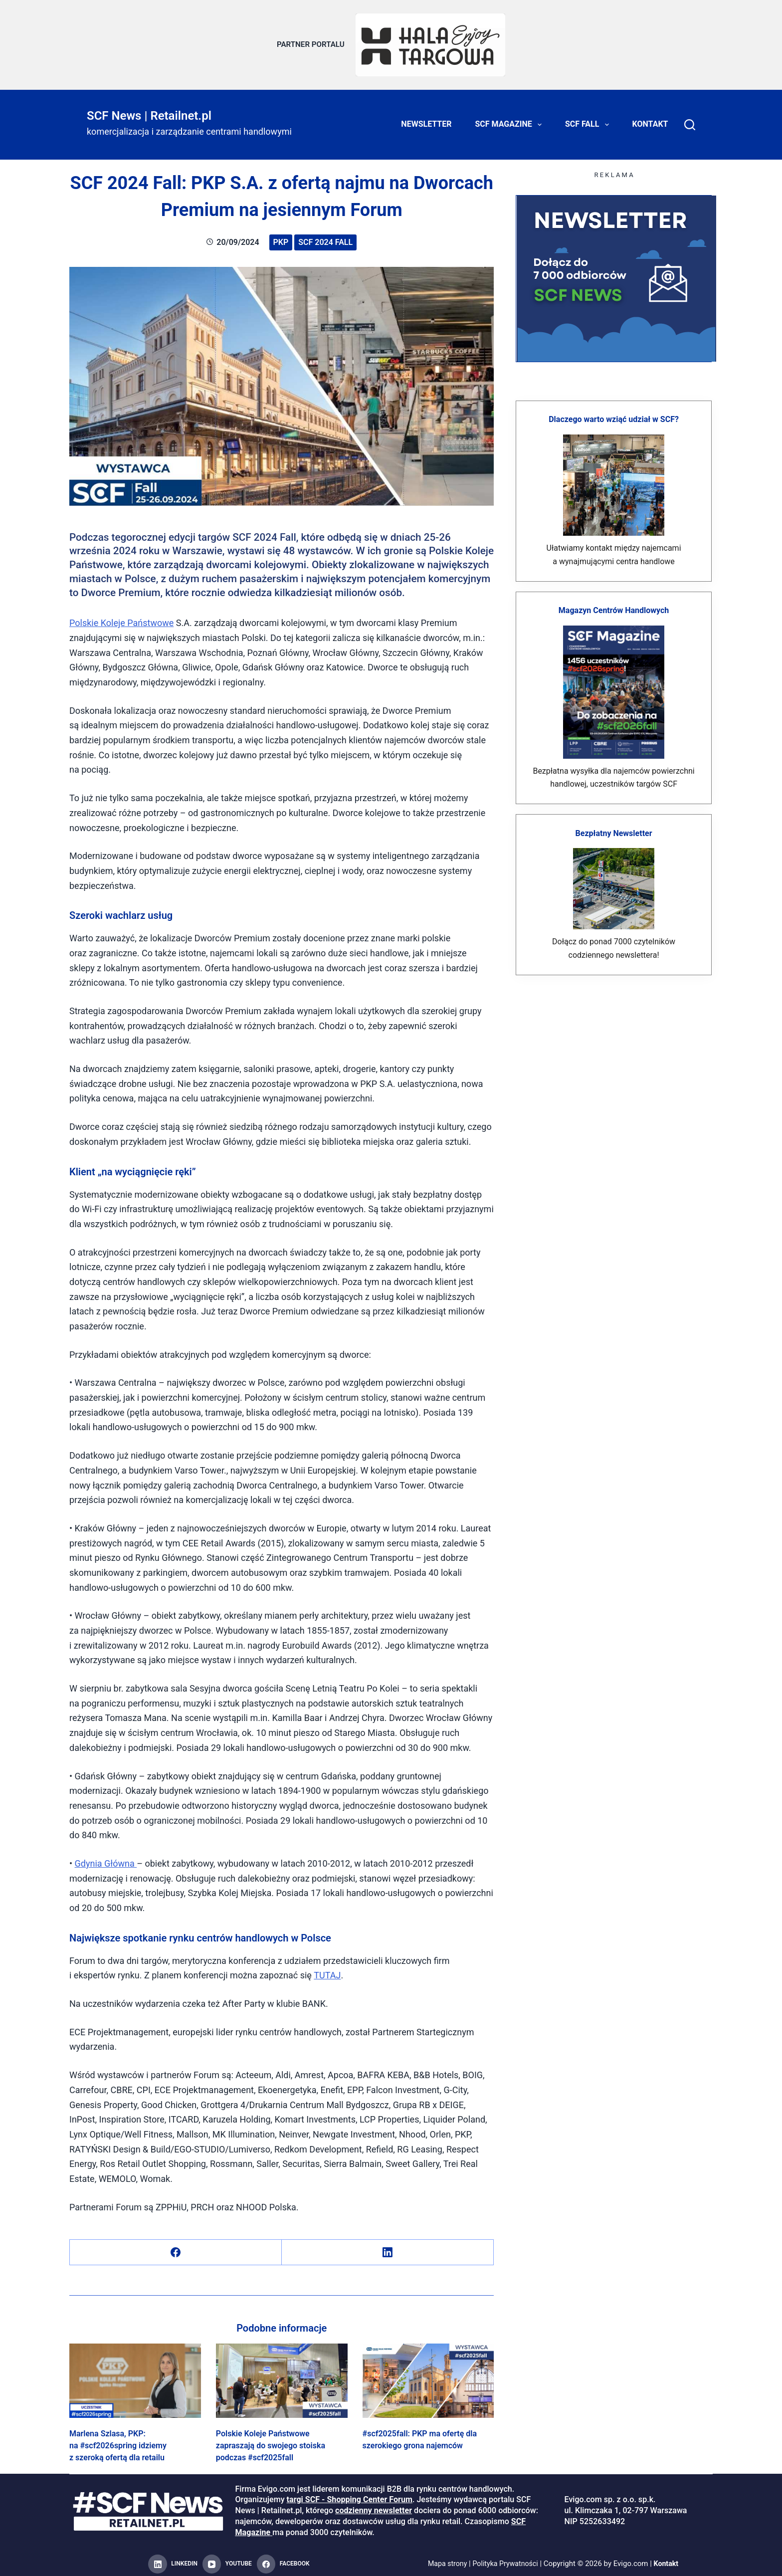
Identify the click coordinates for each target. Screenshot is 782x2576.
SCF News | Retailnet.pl (149, 111)
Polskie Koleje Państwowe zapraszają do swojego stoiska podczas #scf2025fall (270, 2440)
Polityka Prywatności (506, 2559)
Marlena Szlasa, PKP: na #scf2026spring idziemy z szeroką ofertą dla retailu (118, 2440)
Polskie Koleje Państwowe (121, 618)
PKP (281, 237)
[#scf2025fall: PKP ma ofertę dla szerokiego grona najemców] (428, 2376)
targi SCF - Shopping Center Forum (349, 2495)
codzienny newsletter (373, 2506)
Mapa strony (444, 2559)
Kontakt (650, 119)
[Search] (689, 119)
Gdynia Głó (96, 1858)
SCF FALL (589, 120)
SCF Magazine (510, 120)
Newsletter (426, 119)
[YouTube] (227, 2559)
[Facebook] (176, 2248)
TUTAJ (327, 1970)
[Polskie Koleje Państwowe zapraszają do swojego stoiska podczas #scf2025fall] (282, 2376)
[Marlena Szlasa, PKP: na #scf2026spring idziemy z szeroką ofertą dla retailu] (135, 2376)
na (131, 1858)
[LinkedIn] (388, 2248)
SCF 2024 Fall (325, 237)
